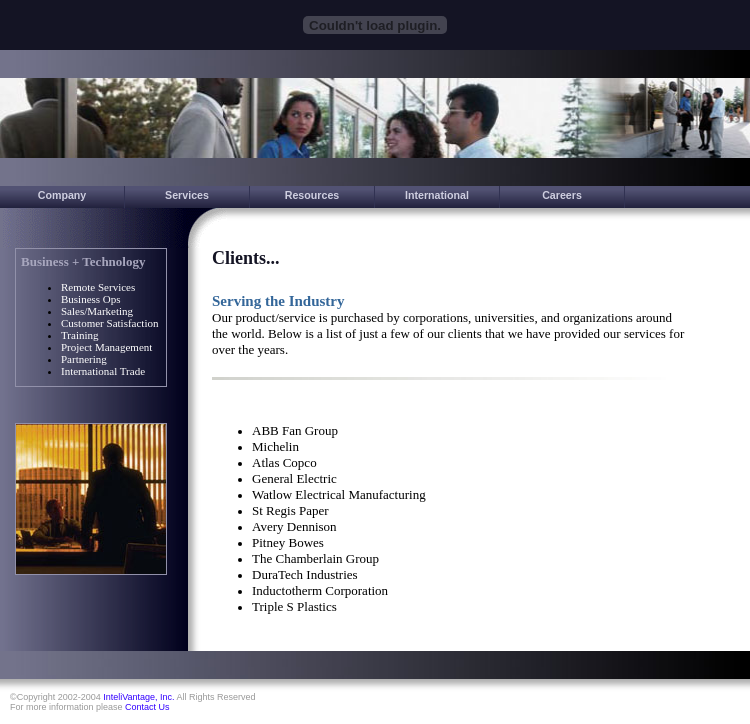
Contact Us (147, 707)
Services (187, 195)
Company (62, 195)
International (437, 195)
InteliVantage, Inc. (138, 697)
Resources (312, 195)
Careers (562, 195)
